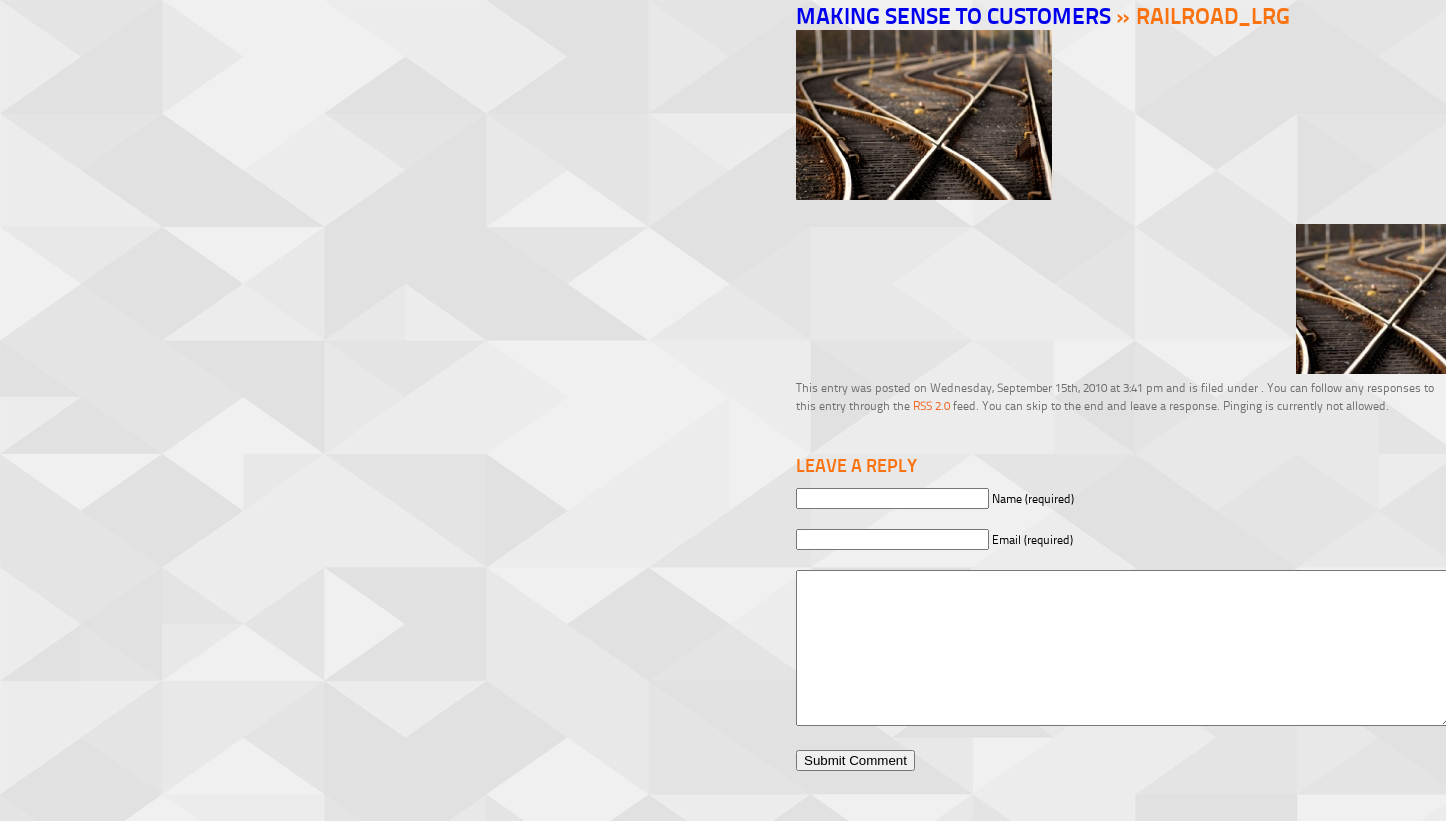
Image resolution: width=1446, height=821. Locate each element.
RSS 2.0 (931, 405)
